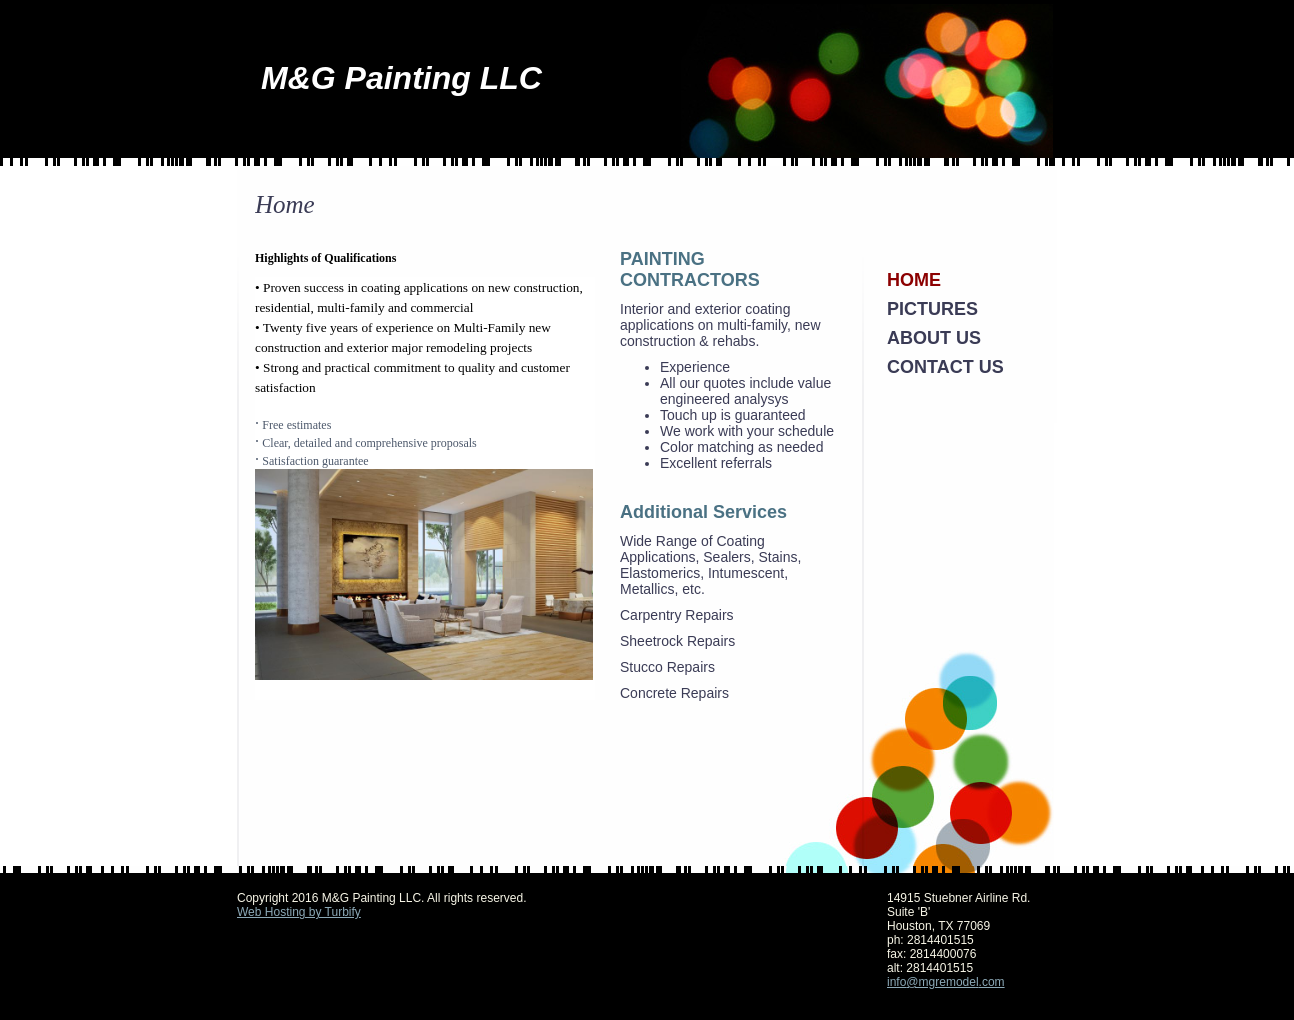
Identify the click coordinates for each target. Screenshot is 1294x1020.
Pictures (932, 309)
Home (914, 280)
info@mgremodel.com (946, 982)
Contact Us (945, 367)
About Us (934, 338)
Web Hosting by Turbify (299, 912)
